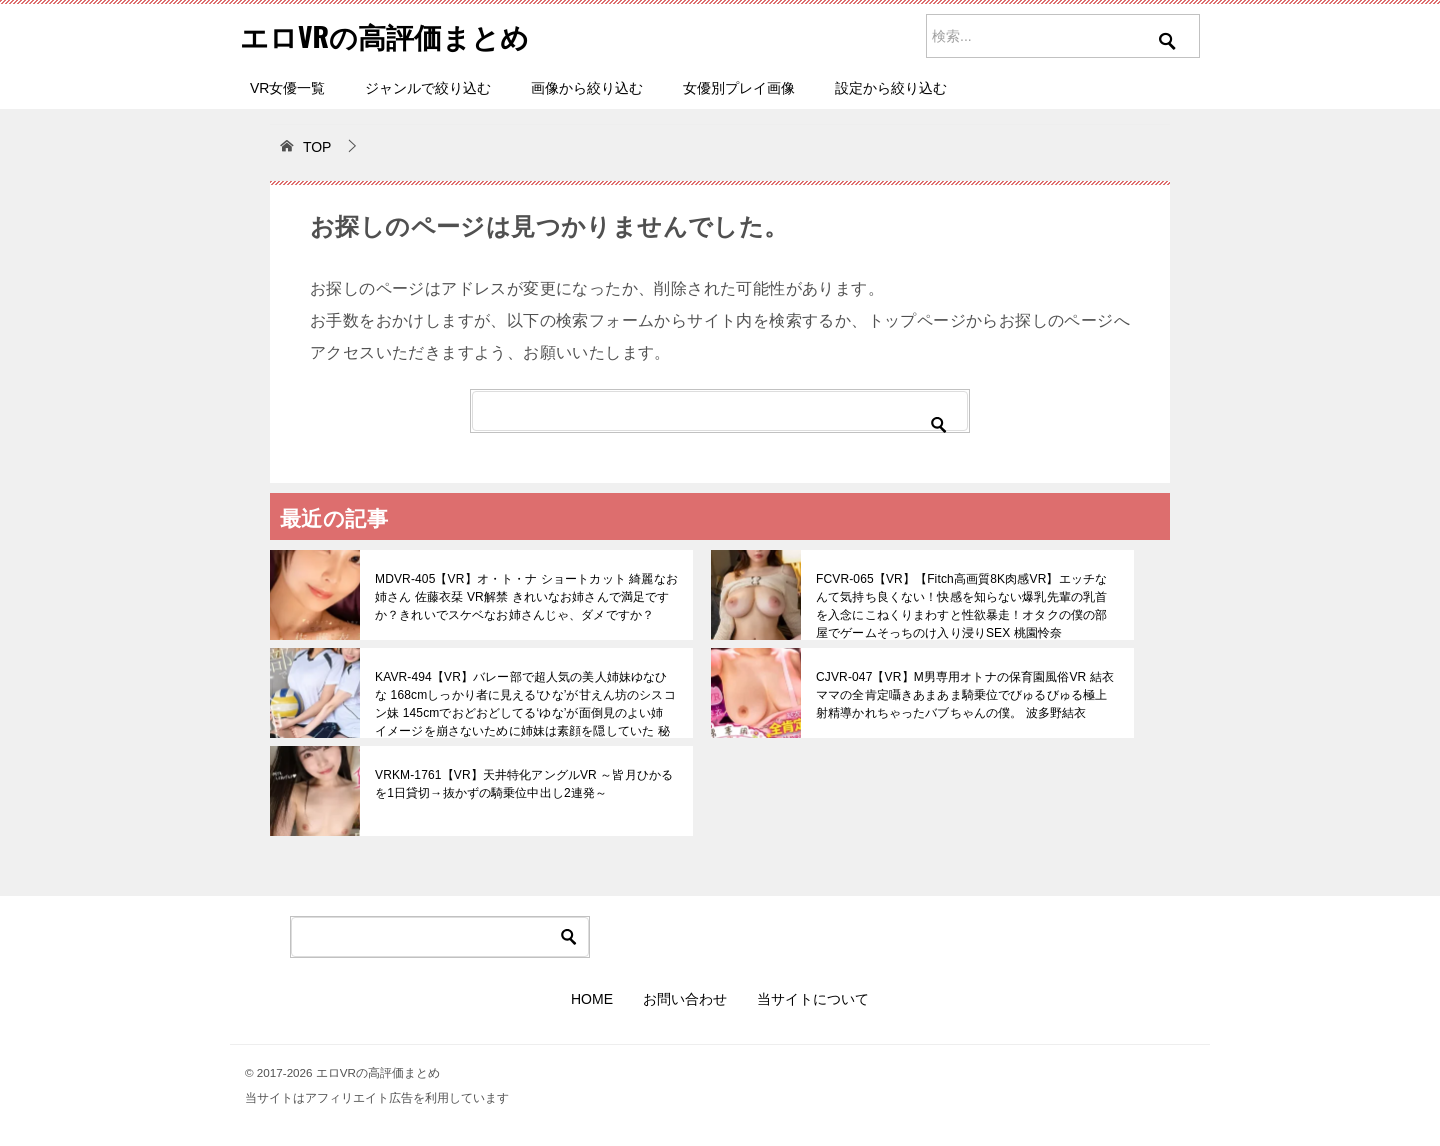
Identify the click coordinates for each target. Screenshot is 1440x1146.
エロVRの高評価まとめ (395, 34)
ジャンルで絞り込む (428, 88)
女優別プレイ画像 (739, 88)
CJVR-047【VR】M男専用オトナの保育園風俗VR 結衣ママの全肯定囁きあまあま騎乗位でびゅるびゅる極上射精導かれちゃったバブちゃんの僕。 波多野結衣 (966, 695)
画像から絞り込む (587, 88)
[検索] (720, 411)
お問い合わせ (685, 999)
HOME (592, 999)
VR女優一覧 (287, 88)
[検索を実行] (1168, 55)
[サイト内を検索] (1063, 36)
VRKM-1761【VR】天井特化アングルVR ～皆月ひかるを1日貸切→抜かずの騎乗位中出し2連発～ (522, 784)
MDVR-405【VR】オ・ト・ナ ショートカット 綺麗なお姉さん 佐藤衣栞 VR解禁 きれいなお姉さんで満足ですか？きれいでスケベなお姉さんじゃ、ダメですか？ (524, 597)
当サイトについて (813, 999)
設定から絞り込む (891, 88)
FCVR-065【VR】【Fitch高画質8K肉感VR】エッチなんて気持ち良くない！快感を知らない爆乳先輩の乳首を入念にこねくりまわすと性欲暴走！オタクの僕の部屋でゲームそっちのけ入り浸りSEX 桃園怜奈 (966, 606)
